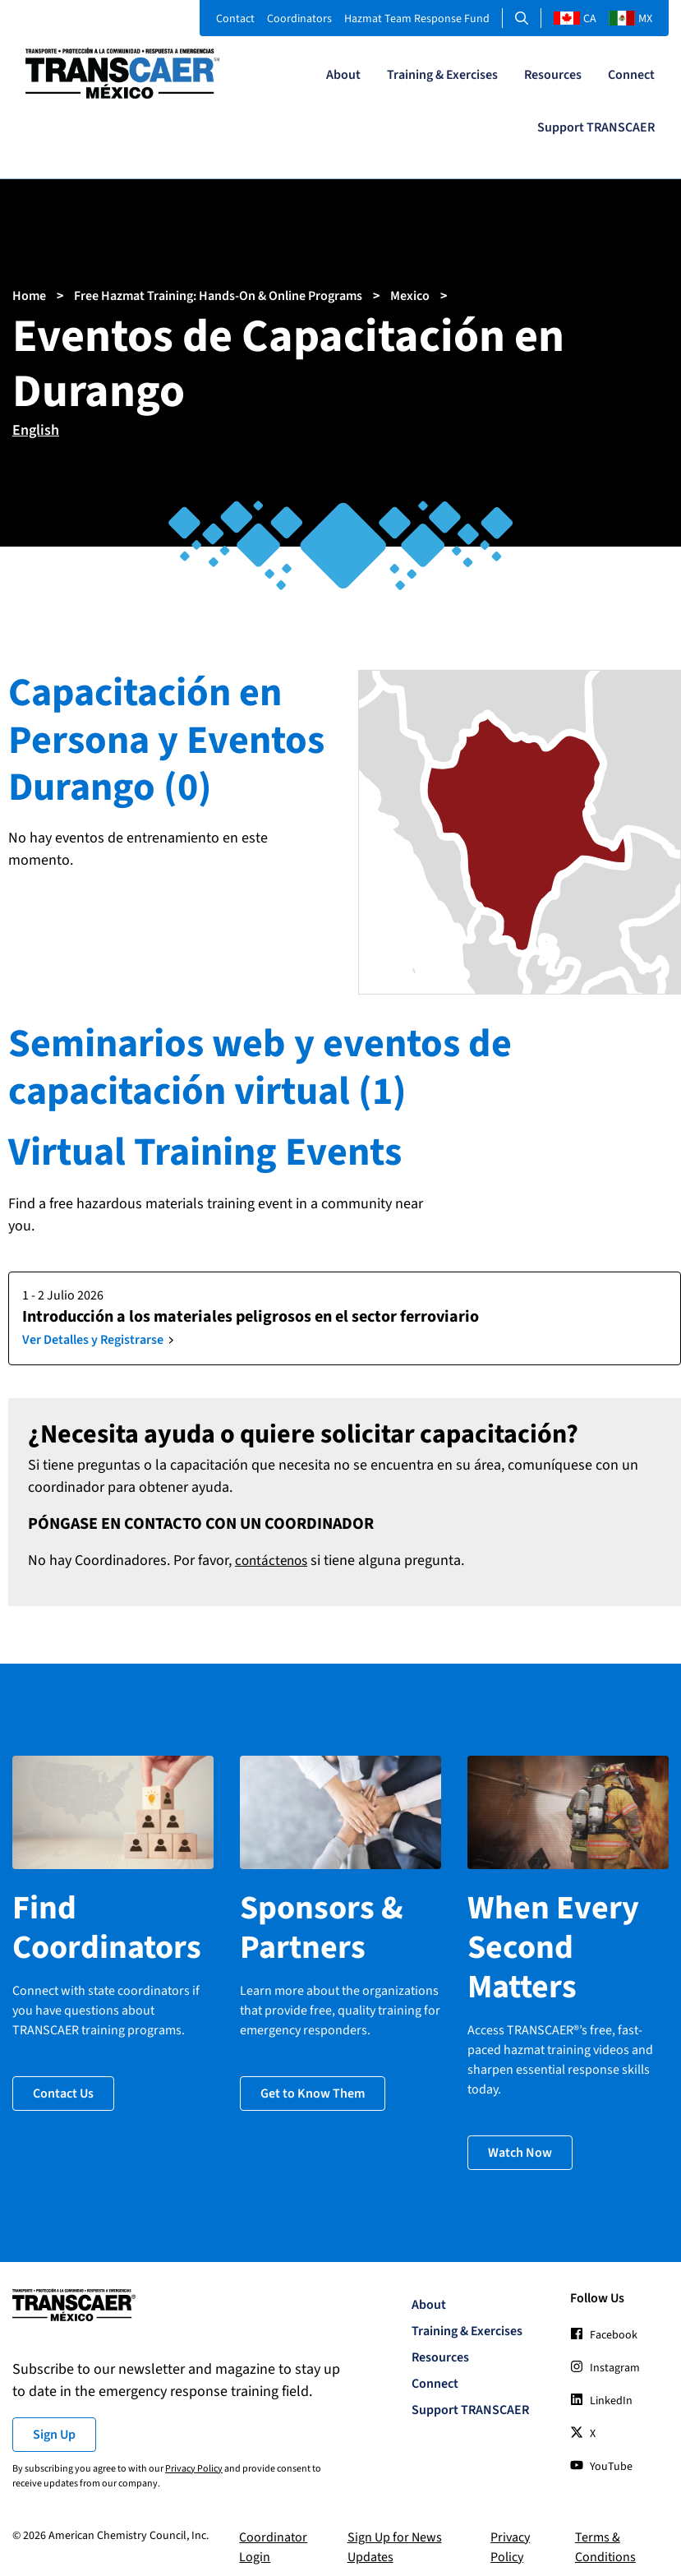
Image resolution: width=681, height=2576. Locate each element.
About (343, 75)
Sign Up (54, 2424)
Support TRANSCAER (596, 127)
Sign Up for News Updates (394, 2536)
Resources (553, 75)
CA (575, 19)
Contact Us (63, 2084)
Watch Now (520, 2143)
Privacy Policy (194, 2458)
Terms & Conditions (605, 2536)
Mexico (410, 296)
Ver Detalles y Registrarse (92, 1340)
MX (630, 19)
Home (29, 296)
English (35, 430)
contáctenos (273, 1560)
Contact (235, 19)
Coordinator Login (273, 2536)
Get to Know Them (312, 2084)
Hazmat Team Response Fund (417, 19)
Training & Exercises (442, 75)
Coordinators (299, 19)
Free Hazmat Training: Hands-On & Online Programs (218, 296)
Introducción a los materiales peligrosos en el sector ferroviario (250, 1316)
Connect (631, 75)
